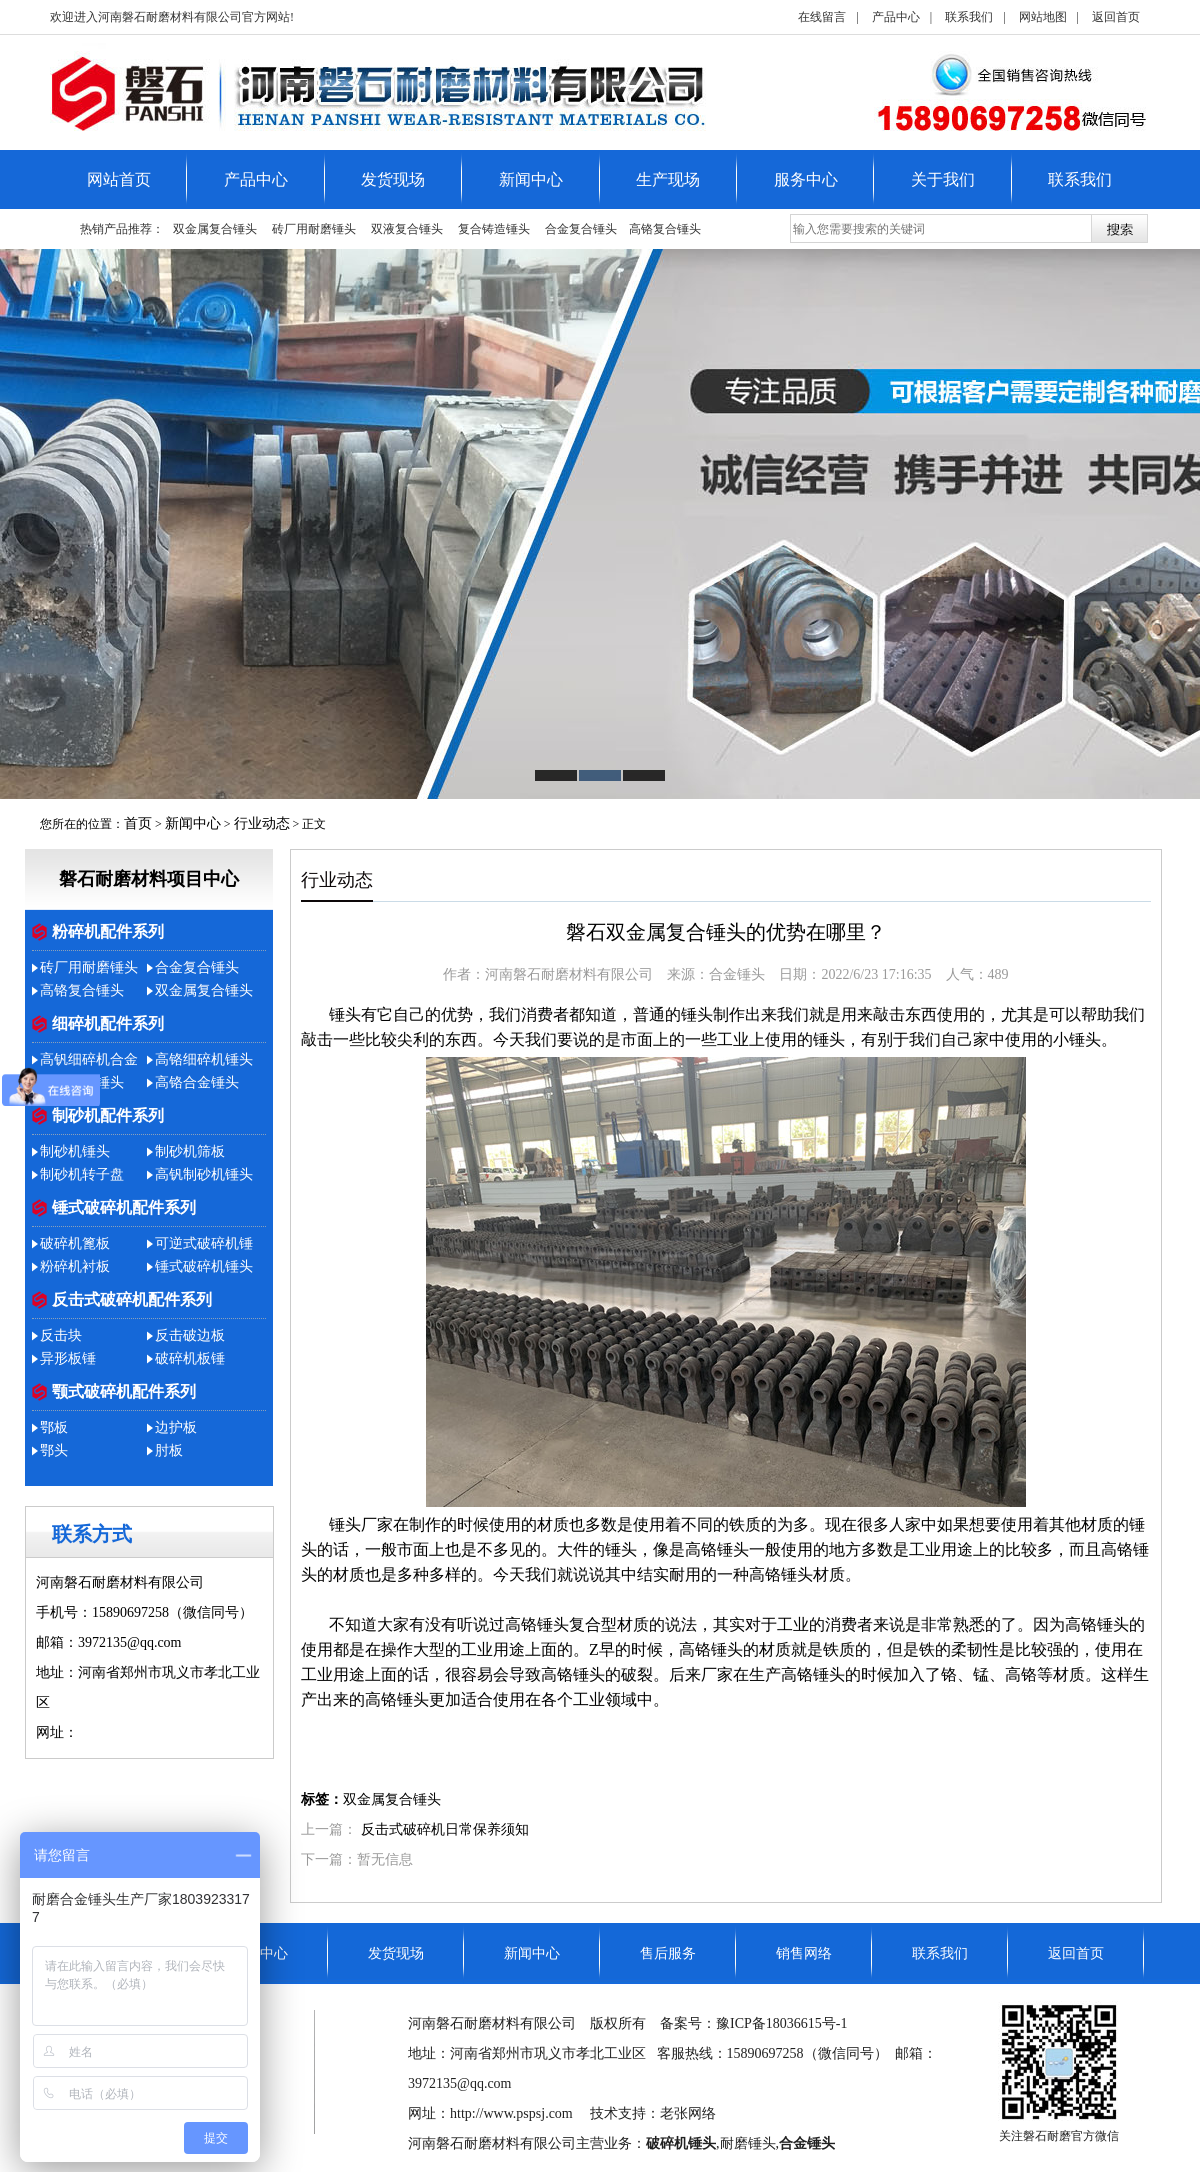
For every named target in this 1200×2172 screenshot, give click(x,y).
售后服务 (668, 1953)
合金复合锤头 (581, 229)
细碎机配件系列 (108, 1023)
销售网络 (804, 1953)
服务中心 (806, 179)
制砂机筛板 (190, 1151)
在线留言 (822, 17)
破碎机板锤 (190, 1358)
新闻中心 (531, 179)
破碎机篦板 (75, 1243)
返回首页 (1116, 17)
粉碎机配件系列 (108, 931)
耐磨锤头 (748, 2143)
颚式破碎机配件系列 (124, 1391)
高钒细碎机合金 (89, 1059)
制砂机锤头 (75, 1151)
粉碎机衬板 (75, 1266)
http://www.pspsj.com (139, 1732)
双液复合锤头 (407, 229)
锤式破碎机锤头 (204, 1266)
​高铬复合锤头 (665, 229)
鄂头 (54, 1450)
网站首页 (119, 179)
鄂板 (54, 1427)
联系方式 (92, 1534)
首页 (138, 823)
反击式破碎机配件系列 (132, 1299)
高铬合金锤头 (197, 1082)
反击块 (61, 1335)
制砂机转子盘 (82, 1174)
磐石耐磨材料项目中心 (149, 879)
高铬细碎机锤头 (204, 1059)
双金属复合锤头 (215, 229)
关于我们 (943, 179)
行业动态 (262, 823)
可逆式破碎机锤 (204, 1243)
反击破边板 (190, 1335)
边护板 (176, 1427)
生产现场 (668, 179)
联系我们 (969, 17)
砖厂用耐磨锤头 (314, 229)
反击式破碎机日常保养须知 (445, 1829)
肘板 (169, 1450)
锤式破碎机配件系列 (124, 1207)
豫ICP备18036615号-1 (781, 2023)
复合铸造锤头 (494, 229)
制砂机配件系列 (108, 1115)
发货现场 (393, 179)
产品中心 (896, 17)
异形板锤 (68, 1358)
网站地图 (1043, 17)
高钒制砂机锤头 (204, 1174)
